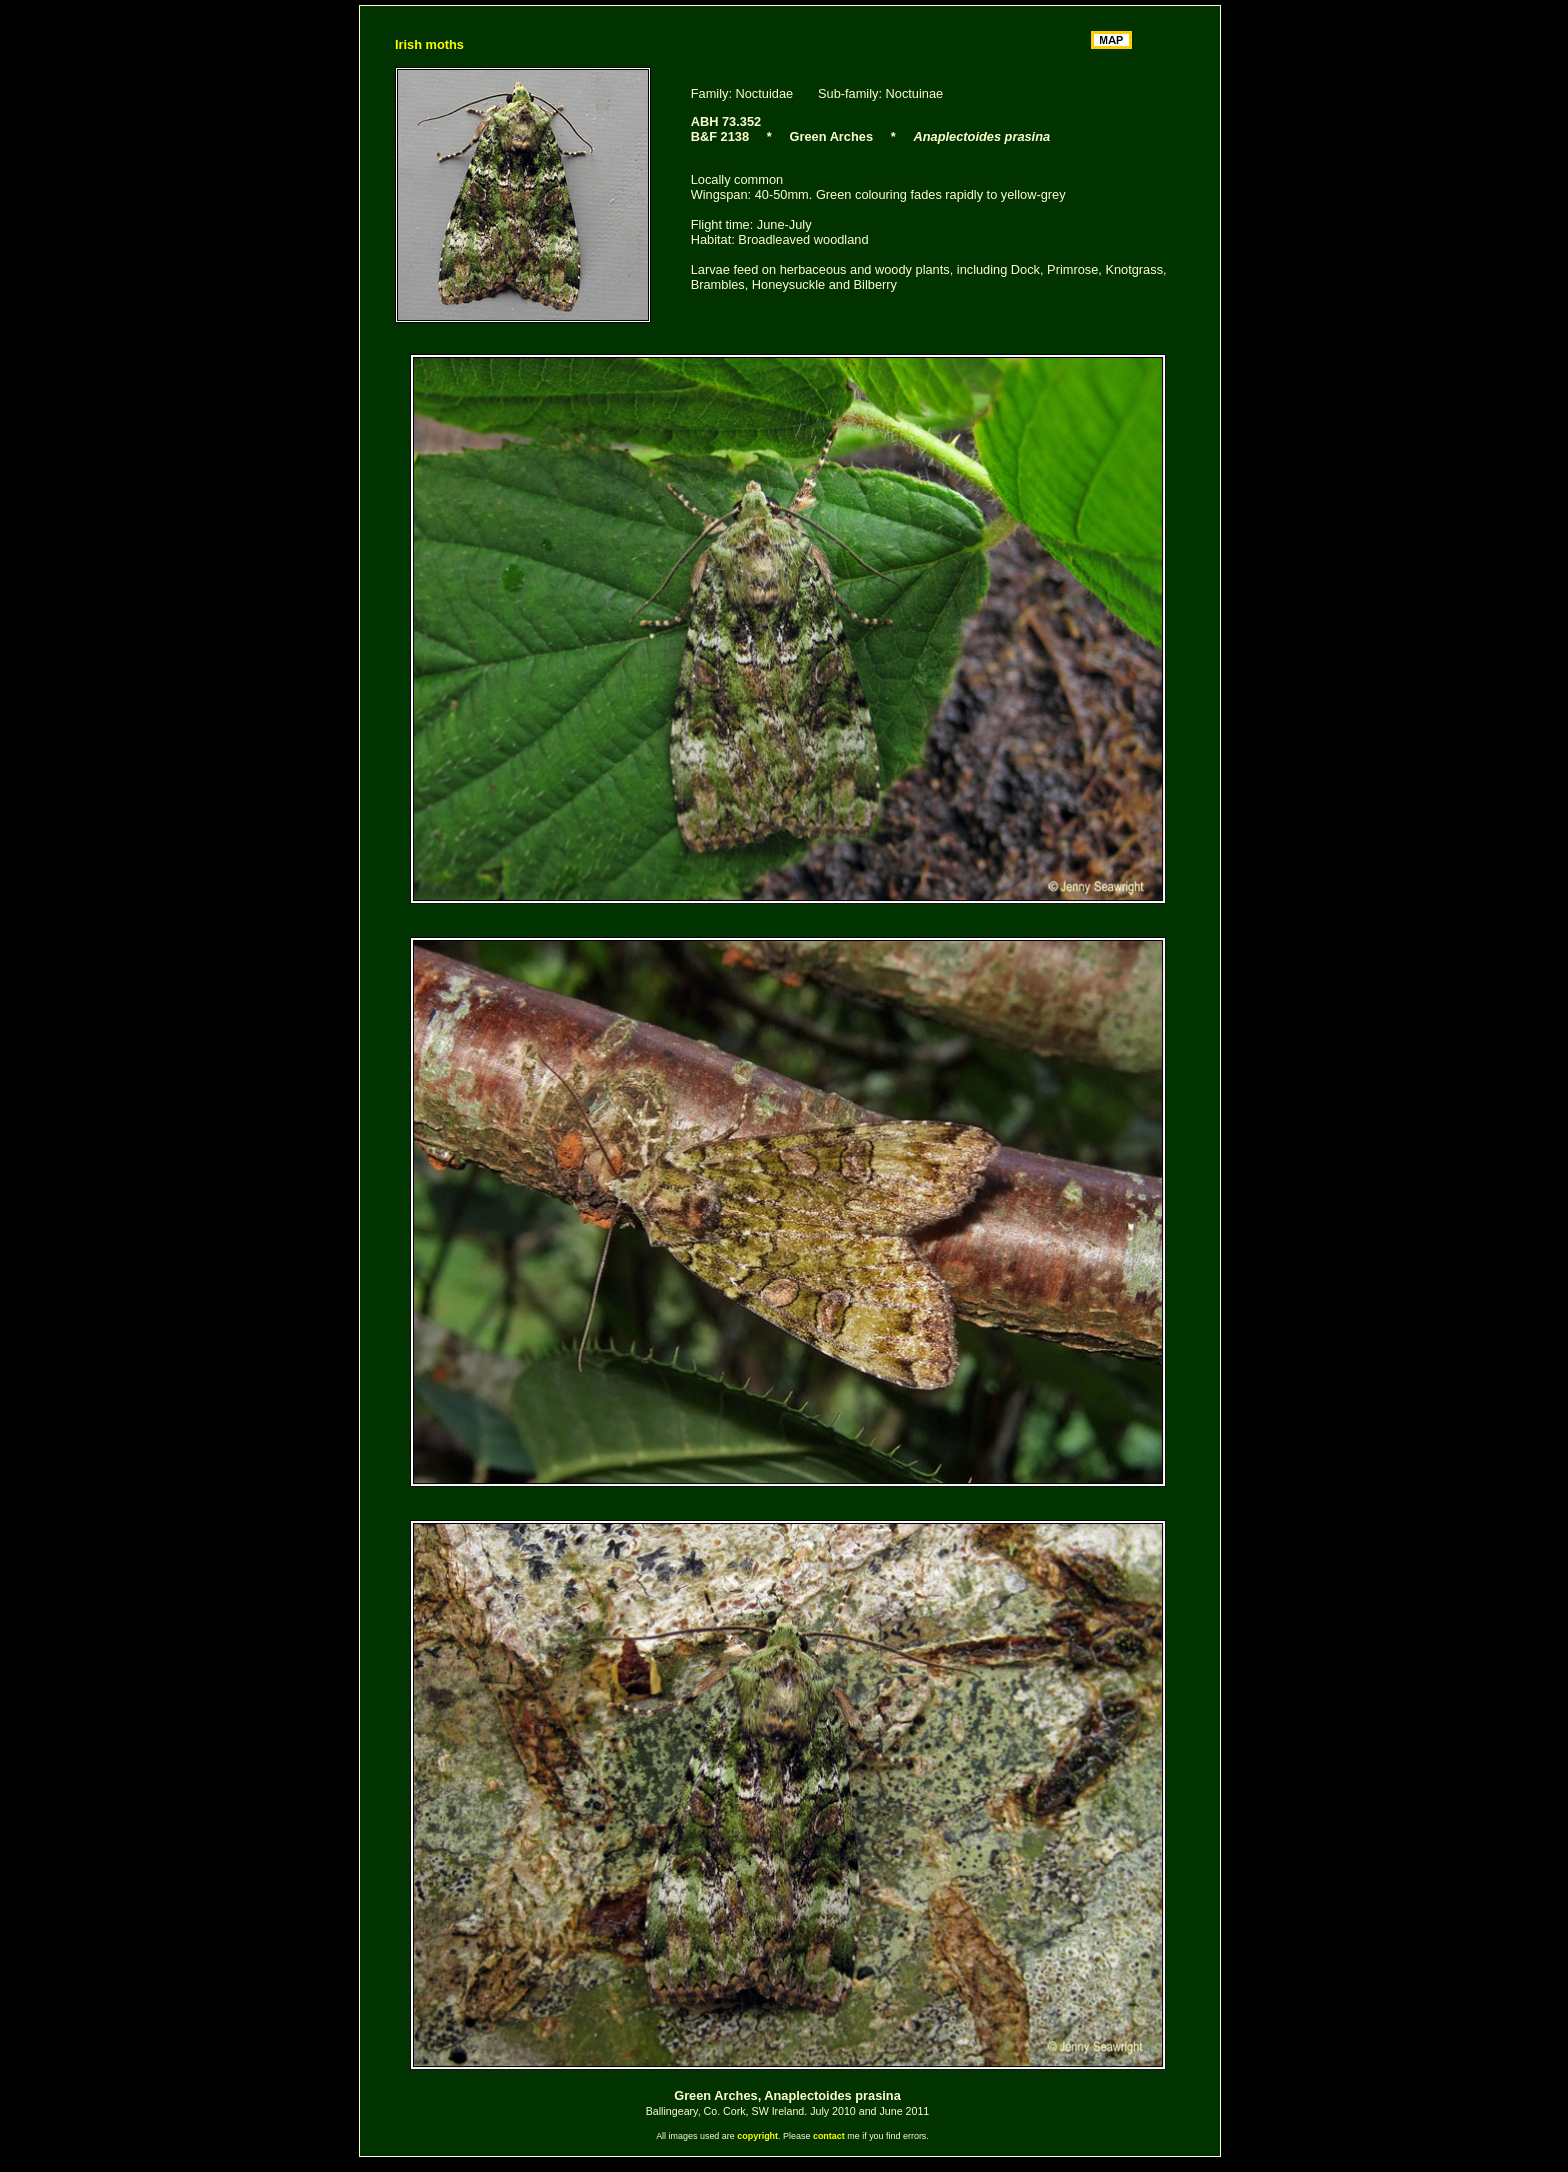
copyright (757, 2136)
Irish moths (429, 44)
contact (829, 2136)
